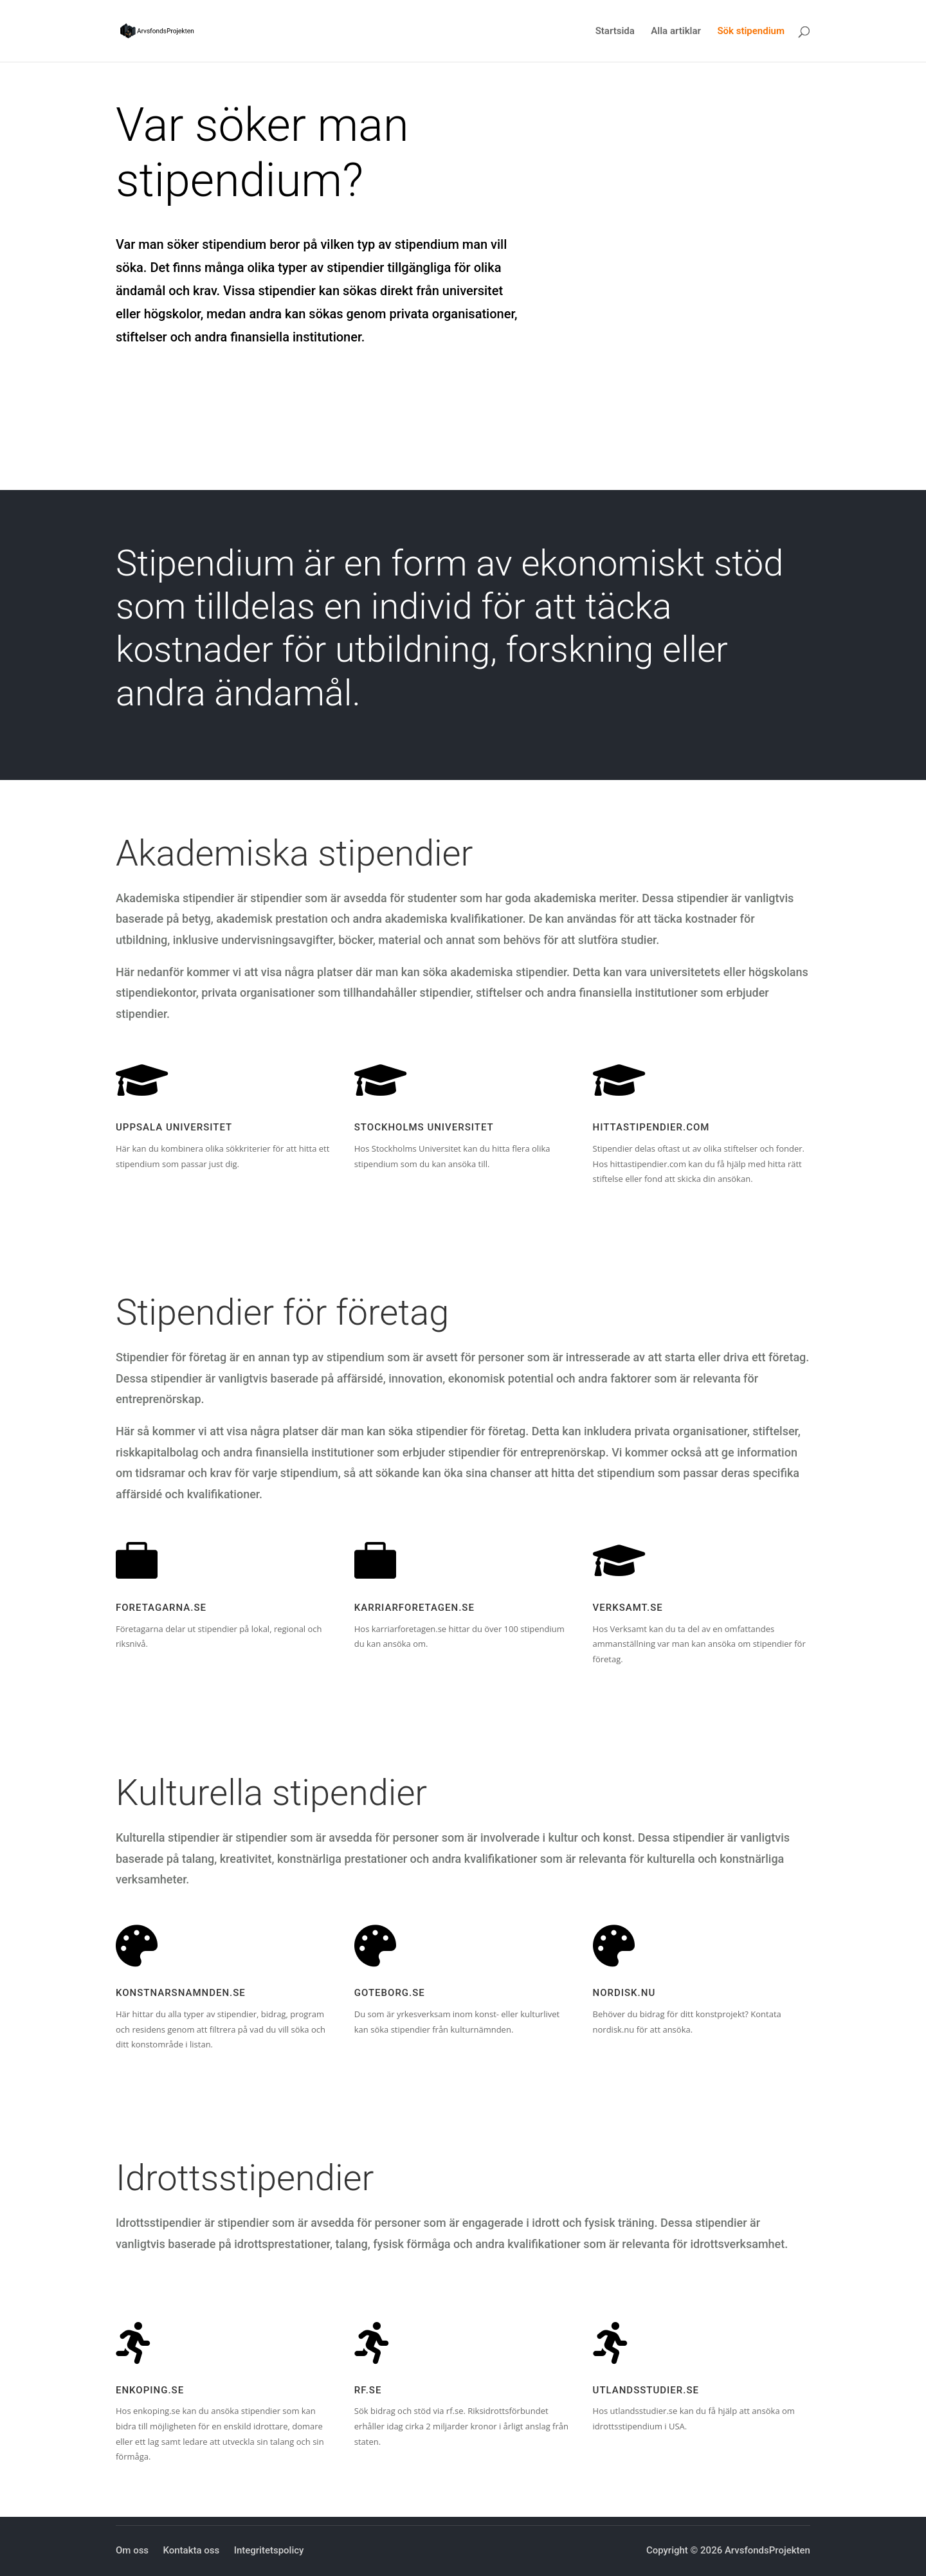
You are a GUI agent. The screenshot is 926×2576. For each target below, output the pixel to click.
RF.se (368, 2390)
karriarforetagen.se (414, 1607)
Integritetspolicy (269, 2550)
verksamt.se (628, 1607)
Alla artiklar (676, 31)
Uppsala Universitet (174, 1127)
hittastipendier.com (651, 1127)
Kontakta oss (191, 2550)
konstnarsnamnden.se (181, 1993)
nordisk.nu (624, 1993)
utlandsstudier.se (646, 2390)
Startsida (615, 31)
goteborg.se (389, 1993)
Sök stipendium (751, 31)
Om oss (132, 2550)
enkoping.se (150, 2390)
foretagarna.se (161, 1607)
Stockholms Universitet (424, 1127)
